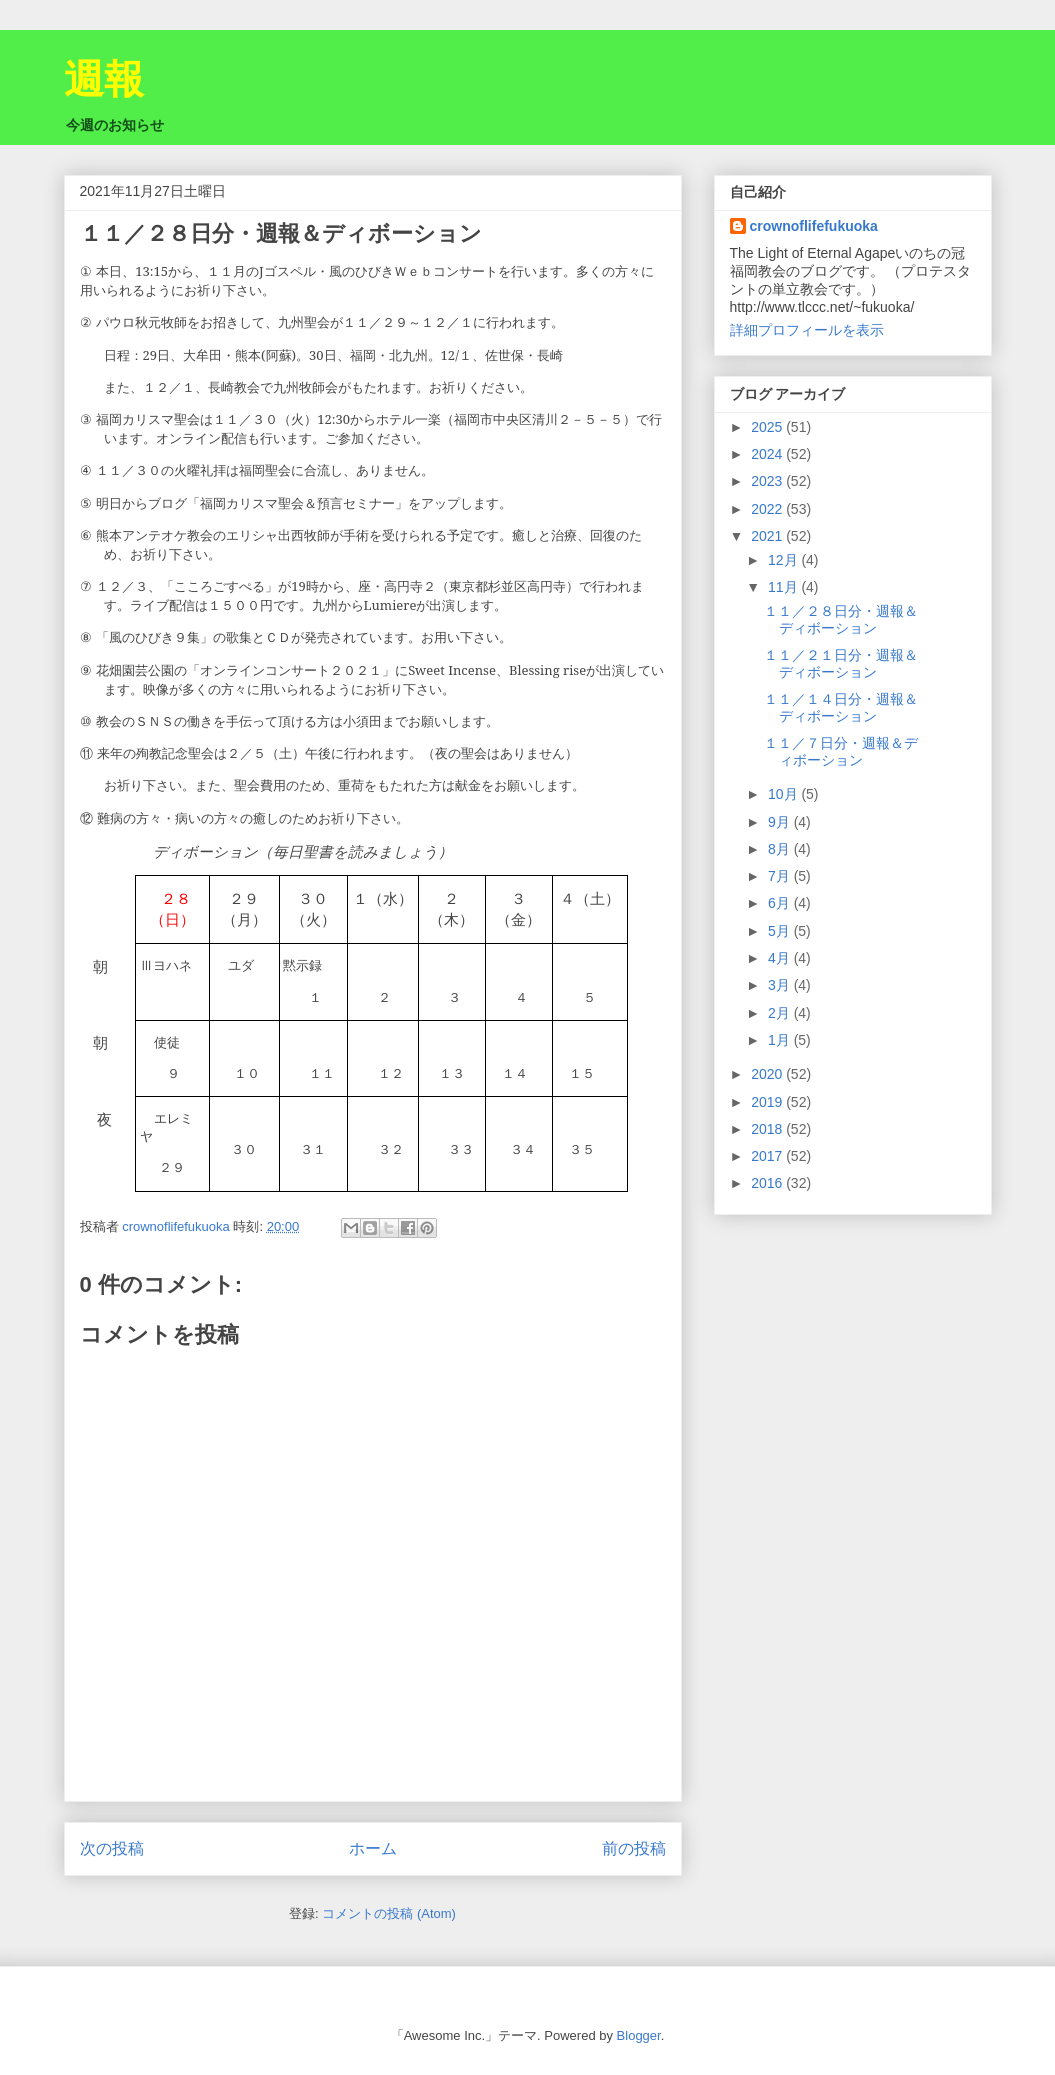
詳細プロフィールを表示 (807, 330)
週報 (104, 79)
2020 (768, 1074)
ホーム (373, 1848)
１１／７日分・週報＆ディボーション (841, 751)
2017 (768, 1156)
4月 (781, 958)
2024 (768, 454)
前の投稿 (634, 1848)
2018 (768, 1129)
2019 (768, 1102)
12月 (784, 560)
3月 (781, 985)
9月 (781, 822)
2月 (781, 1013)
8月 (781, 849)
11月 (784, 587)
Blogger (639, 2035)
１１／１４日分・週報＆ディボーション (841, 707)
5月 (781, 931)
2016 (768, 1183)
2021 (768, 536)
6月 (781, 903)
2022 (768, 509)
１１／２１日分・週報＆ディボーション (841, 663)
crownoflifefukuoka (814, 226)
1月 (781, 1040)
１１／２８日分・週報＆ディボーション (841, 619)
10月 (784, 794)
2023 (768, 481)
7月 (781, 876)
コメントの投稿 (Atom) (389, 1913)
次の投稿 (112, 1848)
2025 (768, 427)
